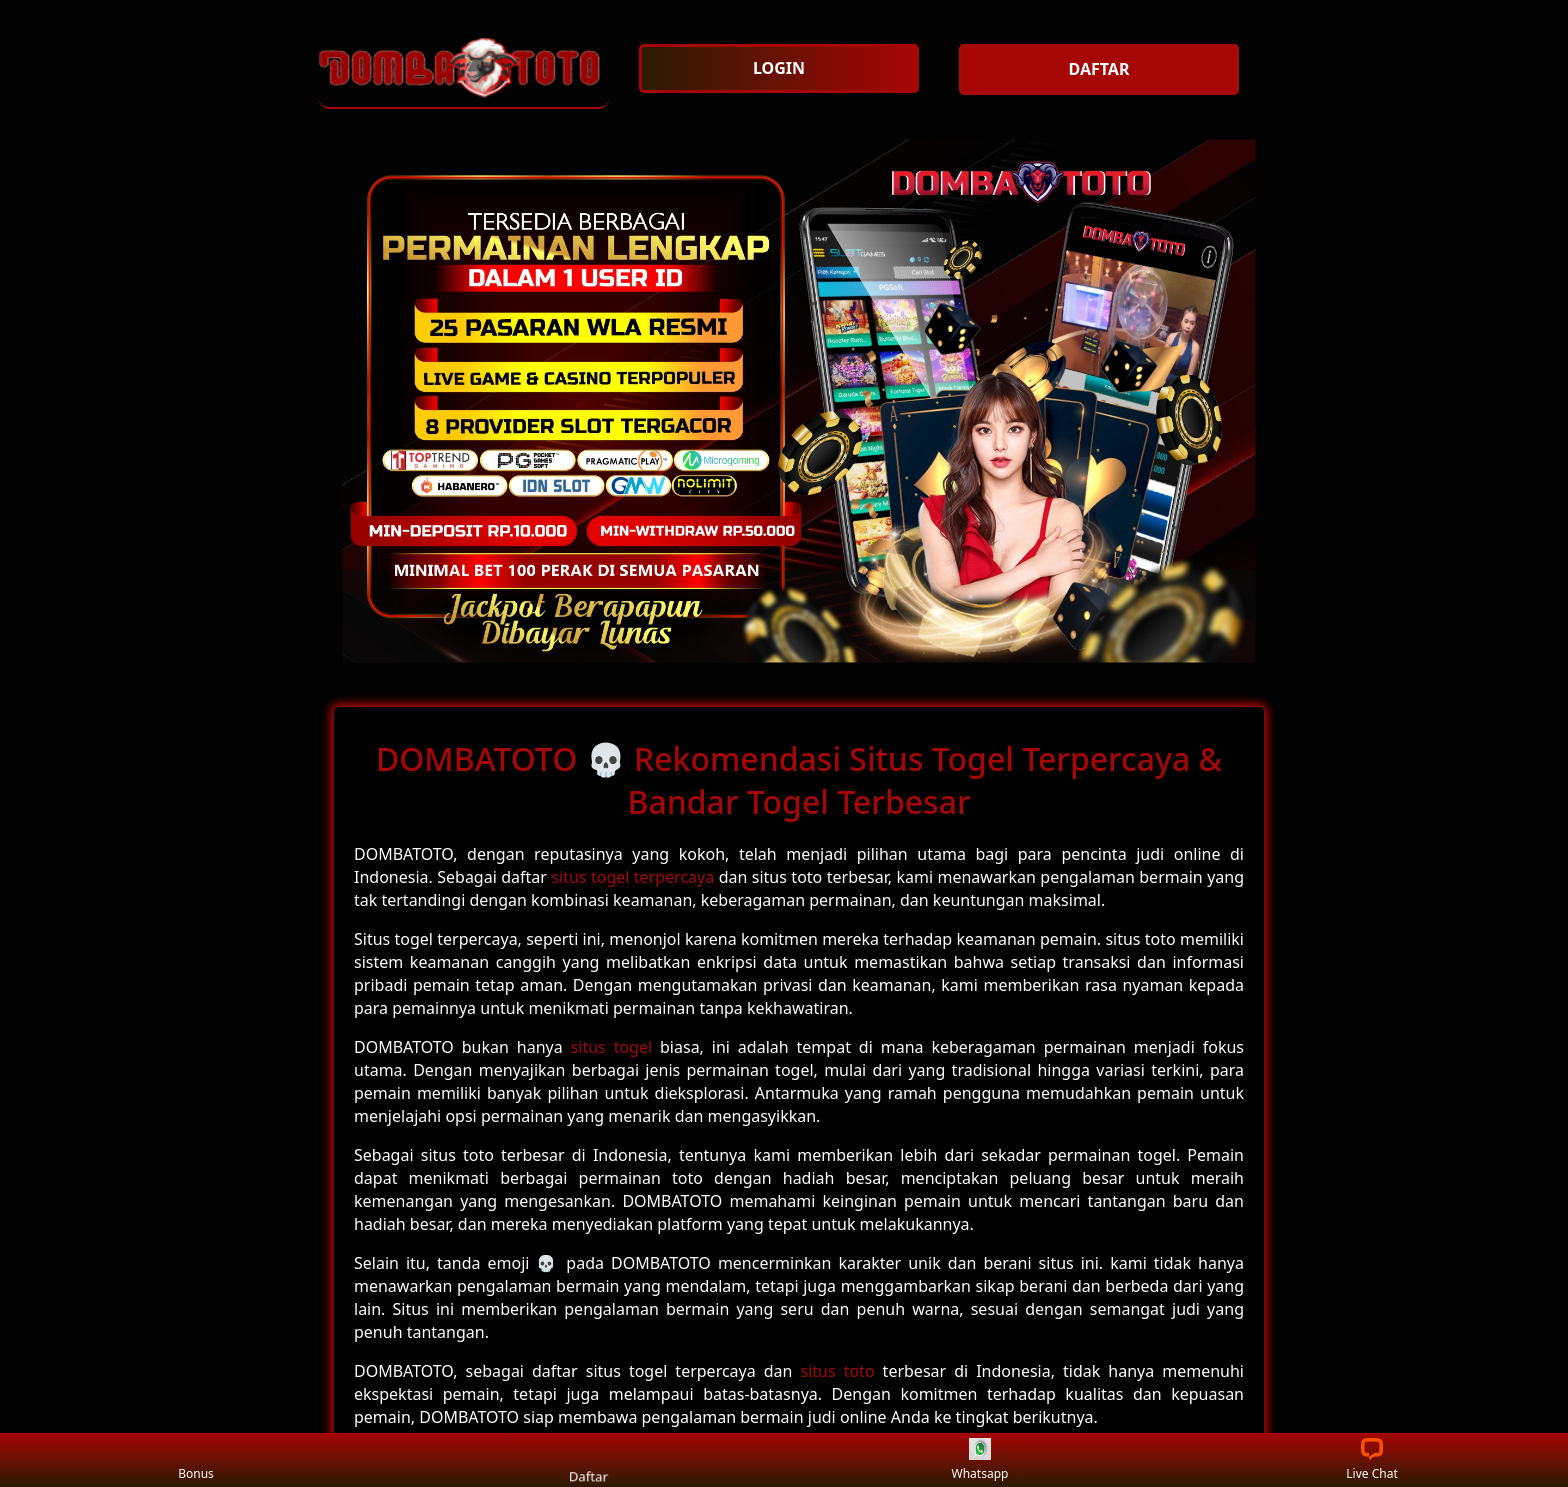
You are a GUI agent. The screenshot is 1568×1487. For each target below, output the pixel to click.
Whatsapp (980, 1460)
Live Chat (1371, 1460)
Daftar (587, 1459)
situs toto (838, 1371)
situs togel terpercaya (632, 877)
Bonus (196, 1460)
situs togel (611, 1047)
